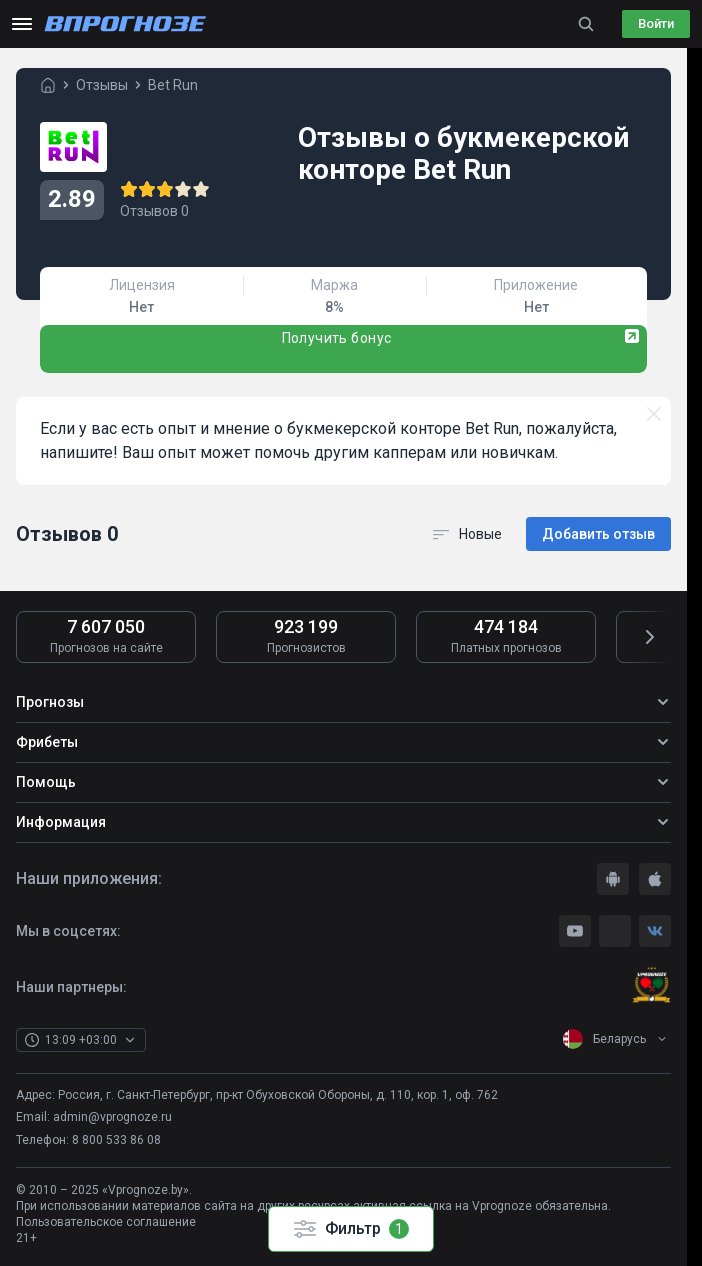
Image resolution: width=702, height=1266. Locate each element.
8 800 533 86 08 (116, 1140)
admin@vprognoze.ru (112, 1117)
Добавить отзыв (598, 534)
